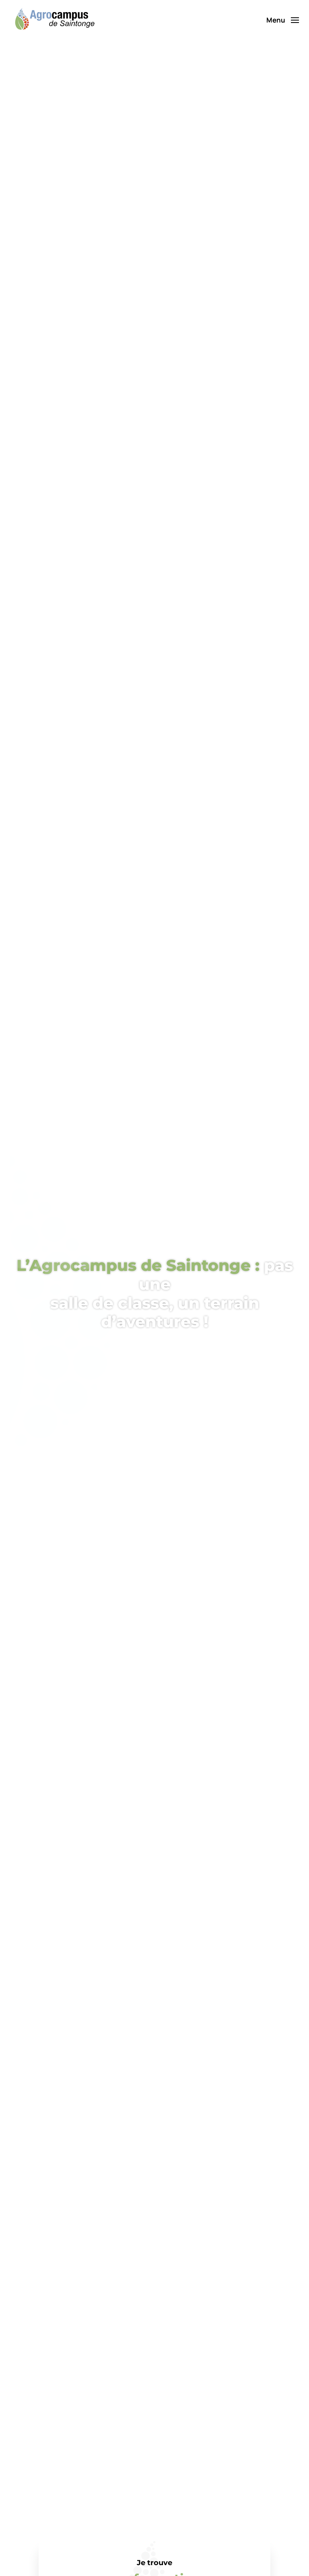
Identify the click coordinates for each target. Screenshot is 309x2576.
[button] (282, 20)
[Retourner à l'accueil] (54, 20)
